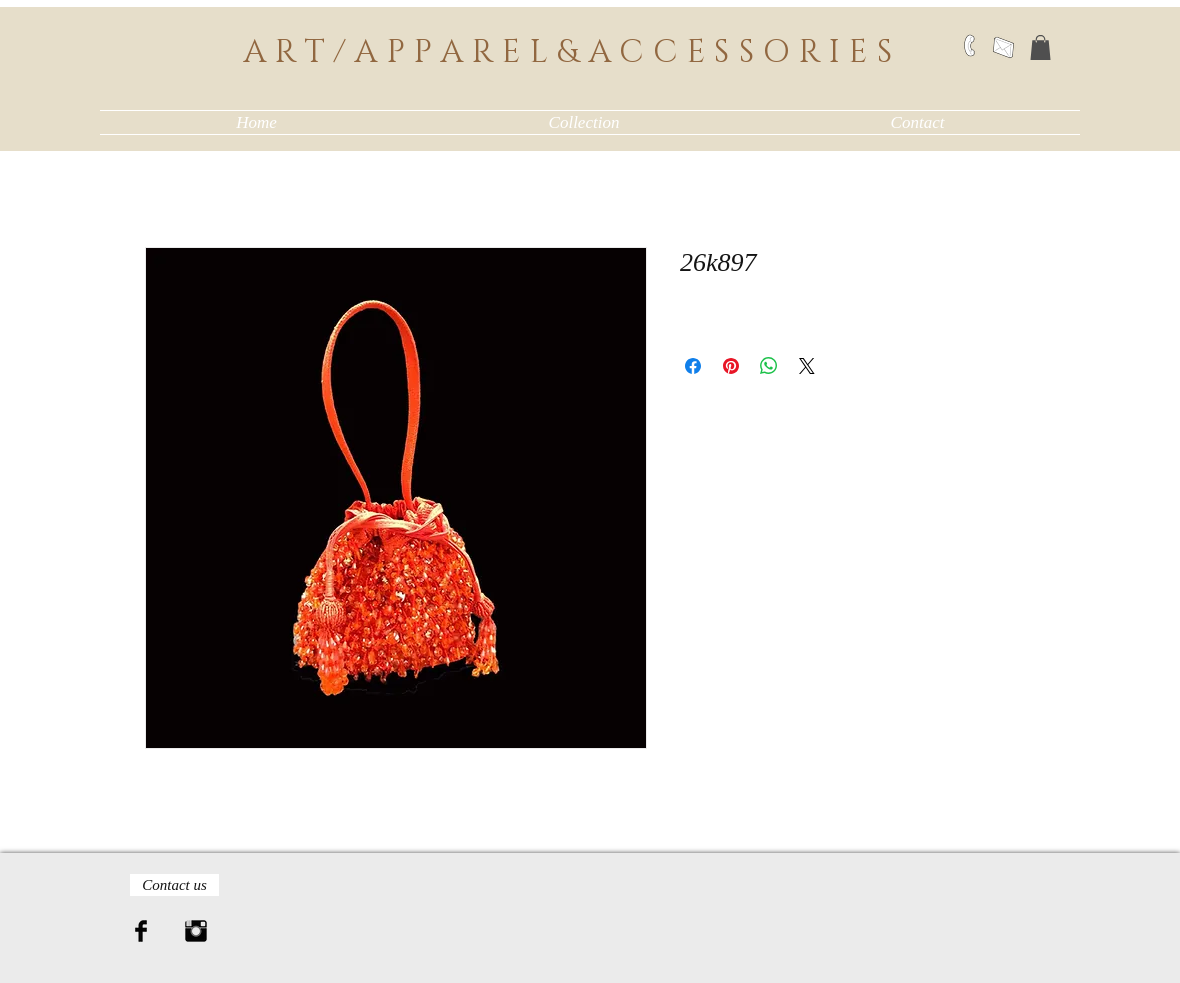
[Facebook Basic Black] (141, 931)
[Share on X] (807, 366)
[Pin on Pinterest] (731, 366)
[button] (1040, 47)
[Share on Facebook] (693, 366)
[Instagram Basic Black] (196, 931)
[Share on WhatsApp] (769, 366)
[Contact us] (174, 885)
